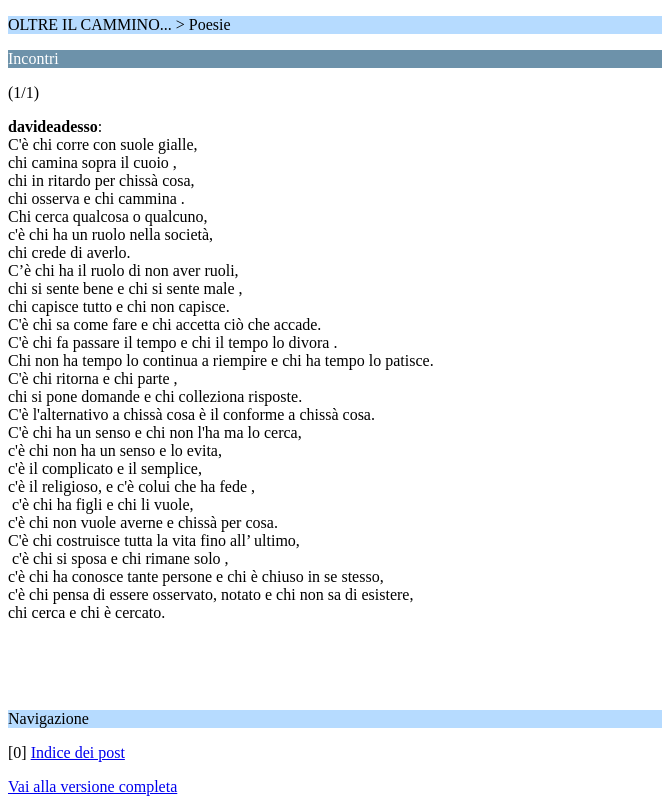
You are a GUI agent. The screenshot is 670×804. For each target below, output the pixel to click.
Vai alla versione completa (92, 786)
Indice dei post (78, 752)
